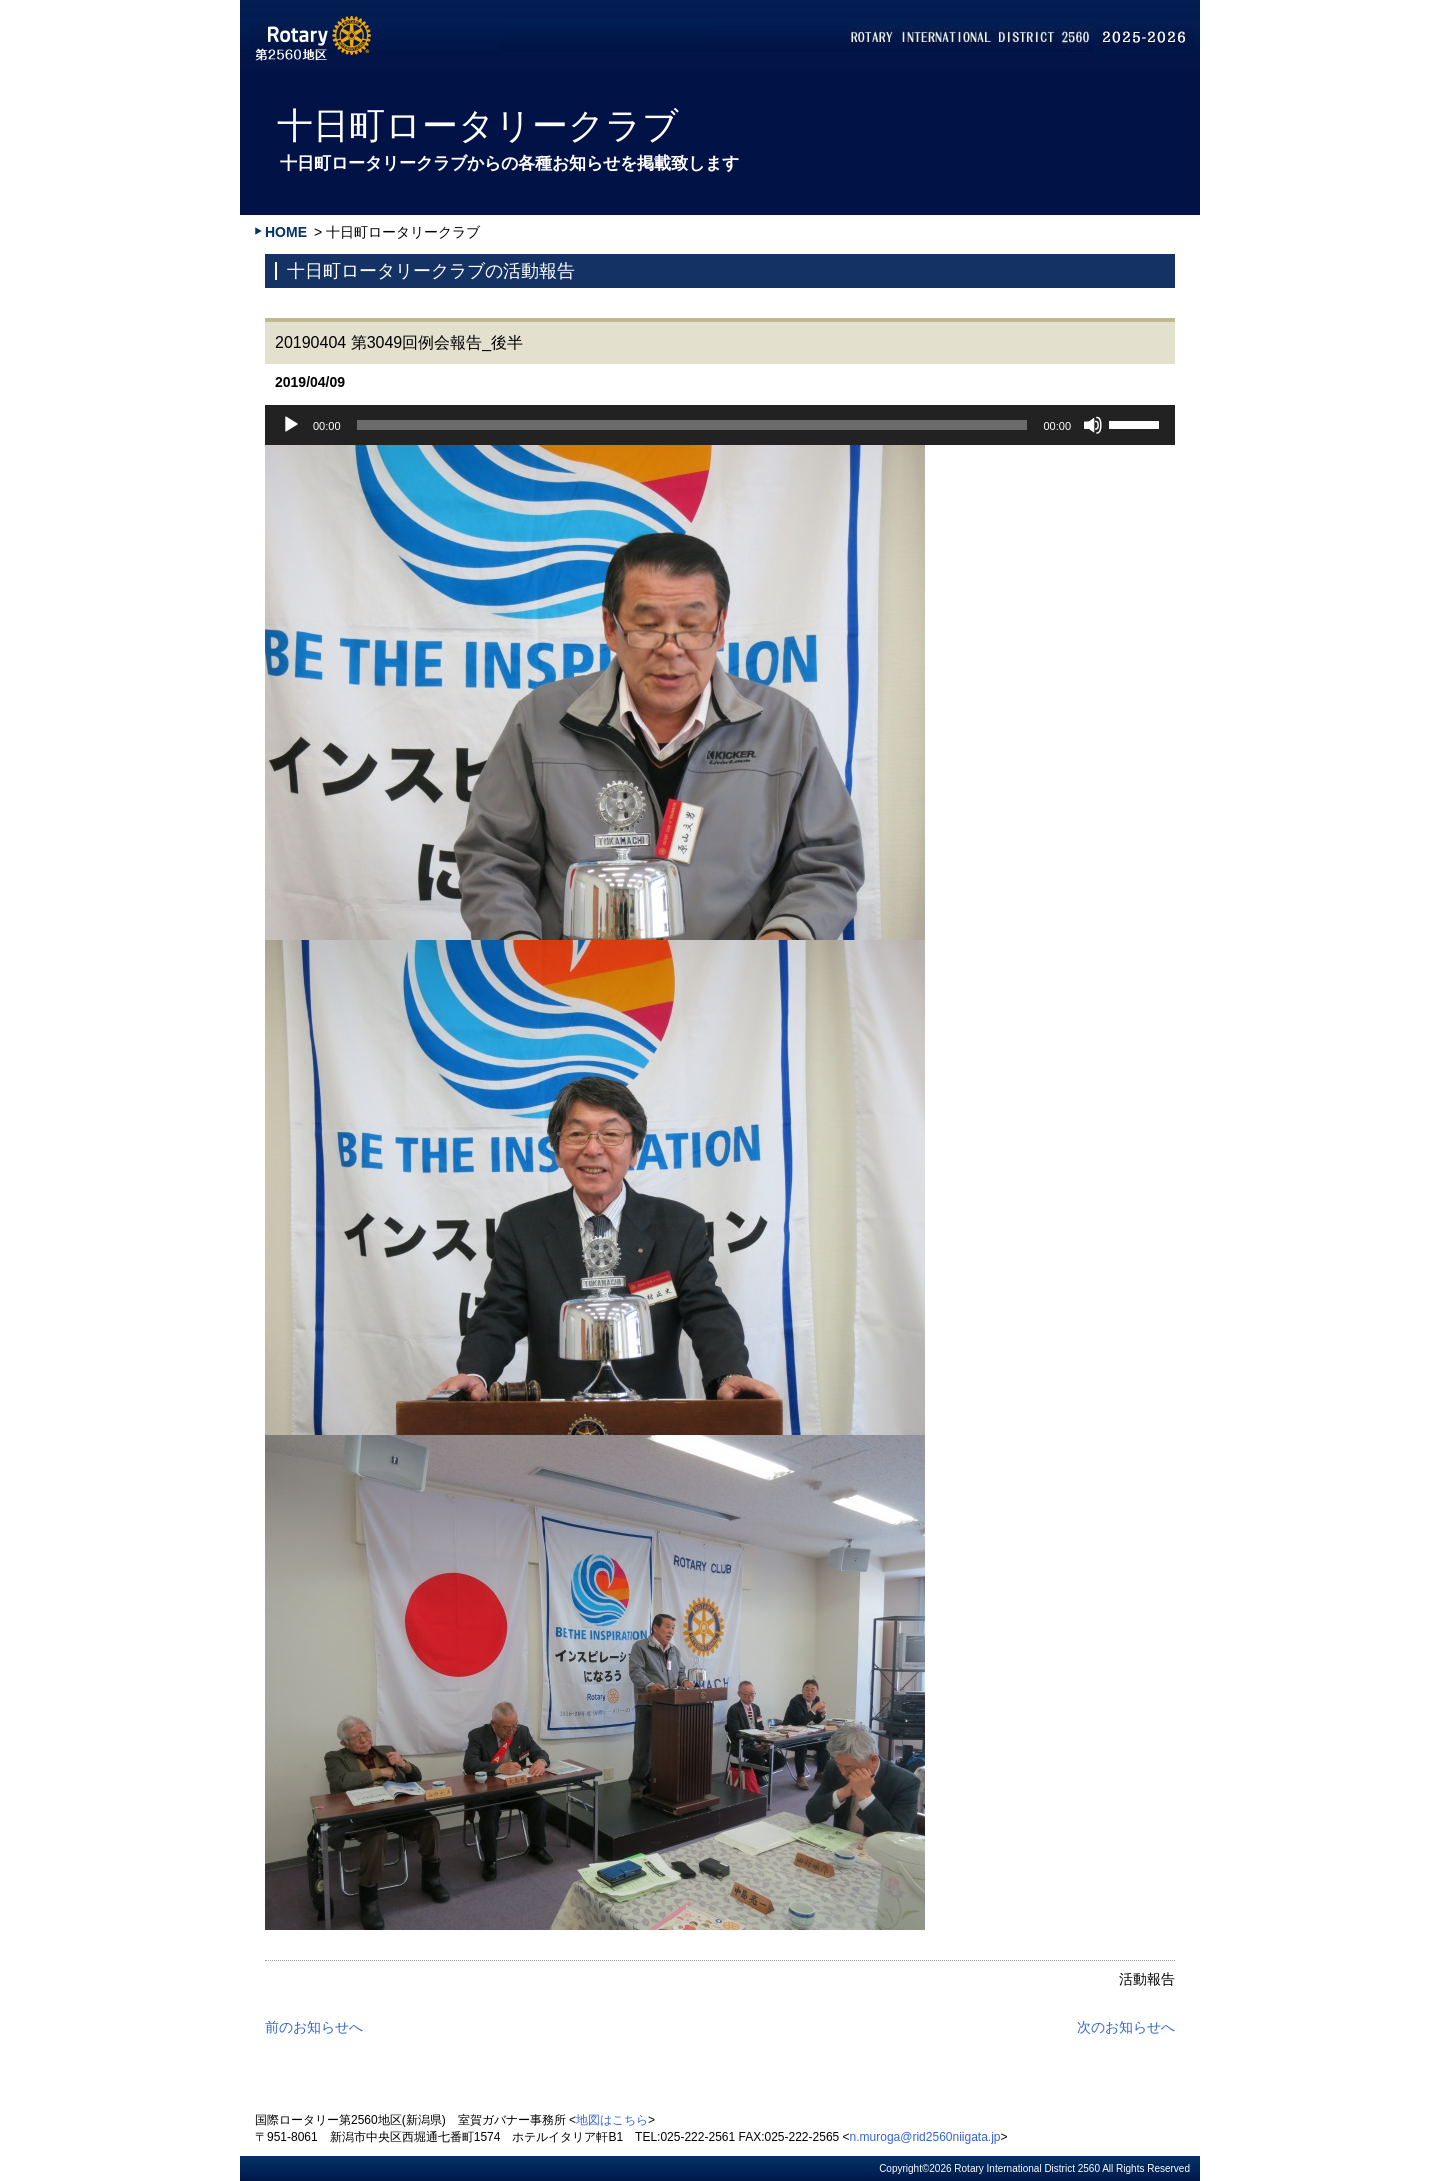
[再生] (291, 425)
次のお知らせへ (1126, 2027)
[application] (720, 425)
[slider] (692, 425)
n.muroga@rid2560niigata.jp (925, 2137)
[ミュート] (1093, 425)
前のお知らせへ (314, 2027)
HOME (286, 232)
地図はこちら (612, 2120)
